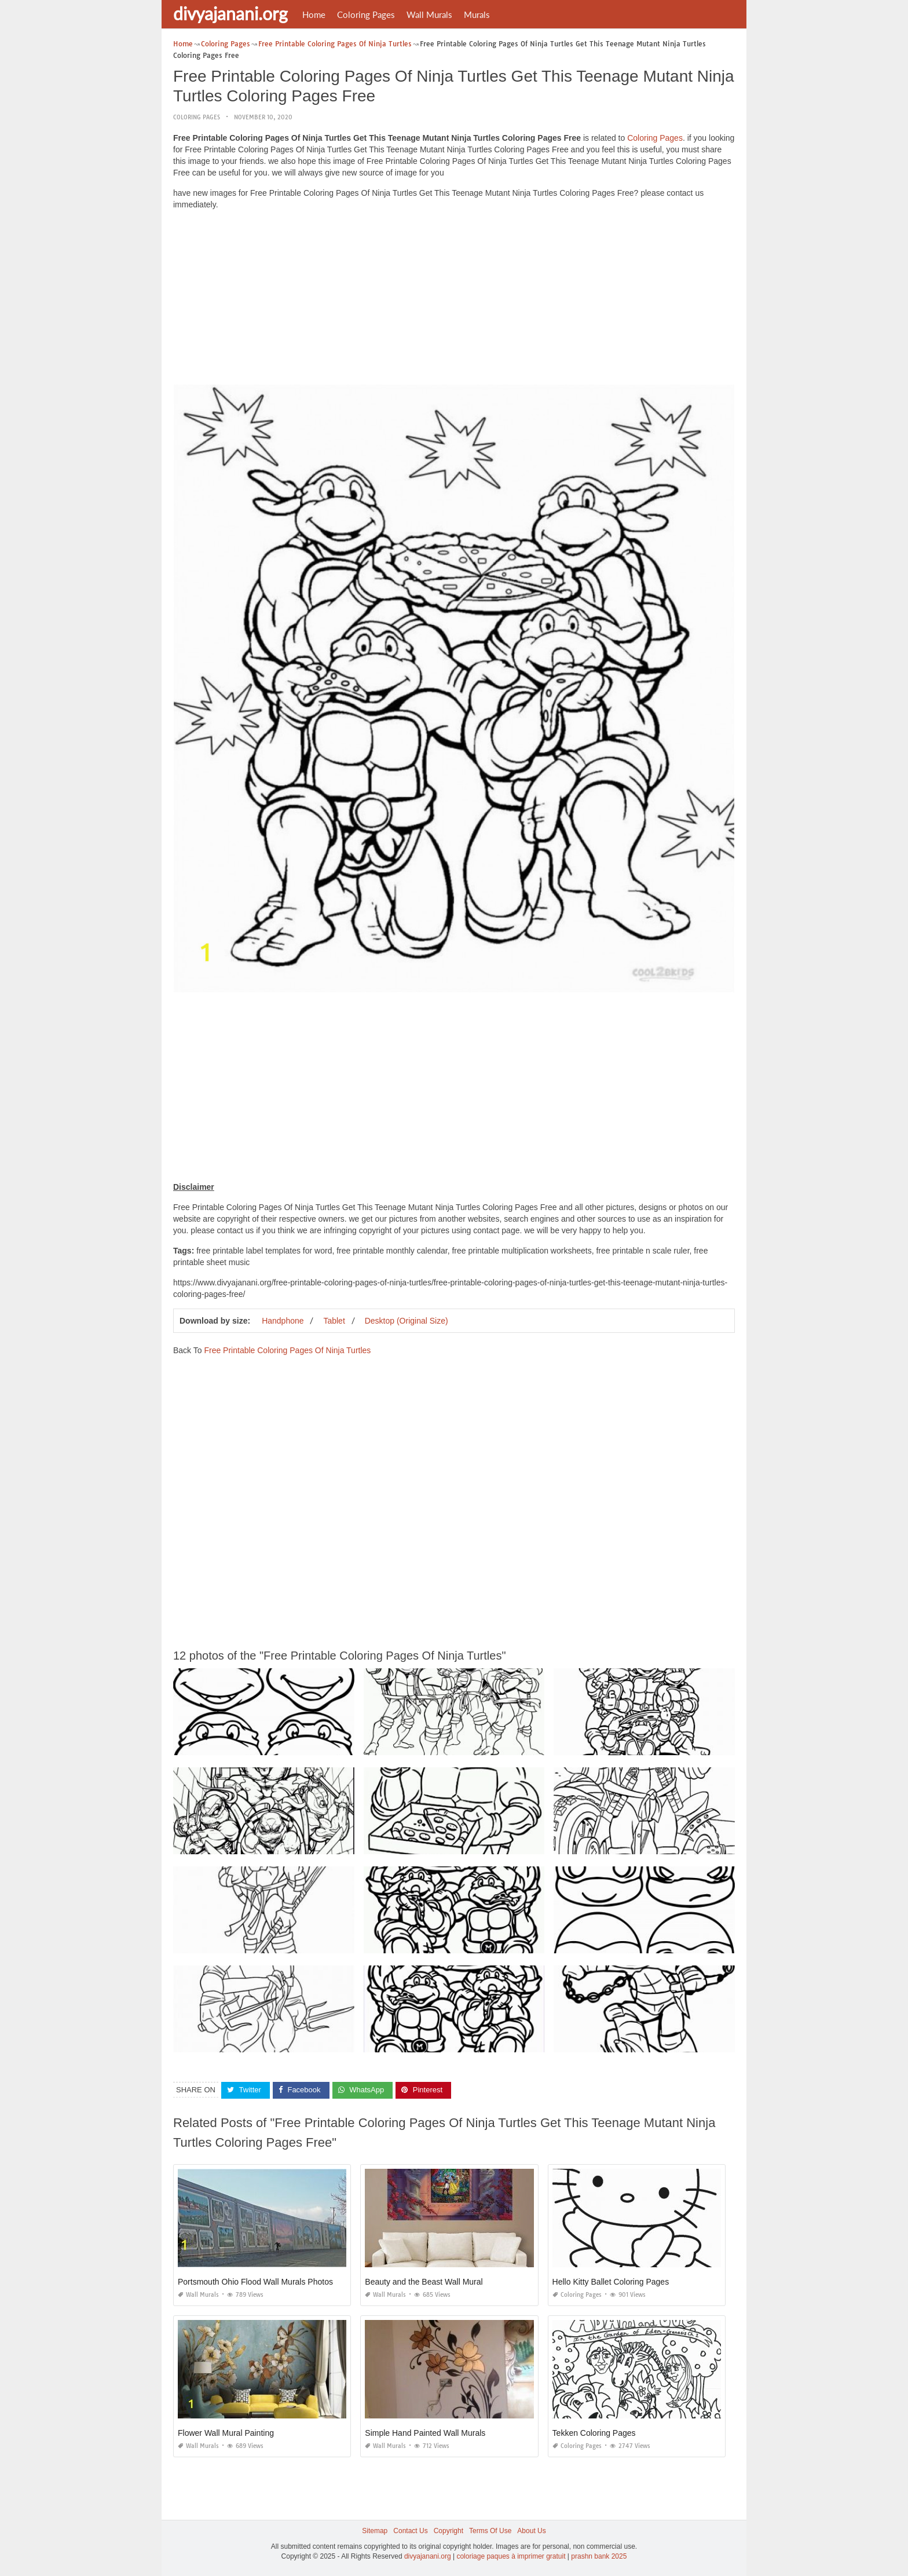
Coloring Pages (366, 14)
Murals (477, 14)
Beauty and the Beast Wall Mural (423, 2281)
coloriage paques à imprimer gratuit (510, 2556)
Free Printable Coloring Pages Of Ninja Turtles (287, 1350)
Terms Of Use (490, 2531)
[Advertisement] (454, 300)
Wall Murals (429, 14)
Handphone (282, 1320)
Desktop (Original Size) (406, 1320)
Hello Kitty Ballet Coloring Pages (610, 2281)
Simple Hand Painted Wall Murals (425, 2433)
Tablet (334, 1320)
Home (313, 14)
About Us (531, 2531)
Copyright (448, 2531)
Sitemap (374, 2531)
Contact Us (410, 2531)
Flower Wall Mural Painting (226, 2433)
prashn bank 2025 (599, 2556)
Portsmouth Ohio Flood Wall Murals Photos (255, 2281)
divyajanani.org (230, 13)
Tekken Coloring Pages (594, 2433)
